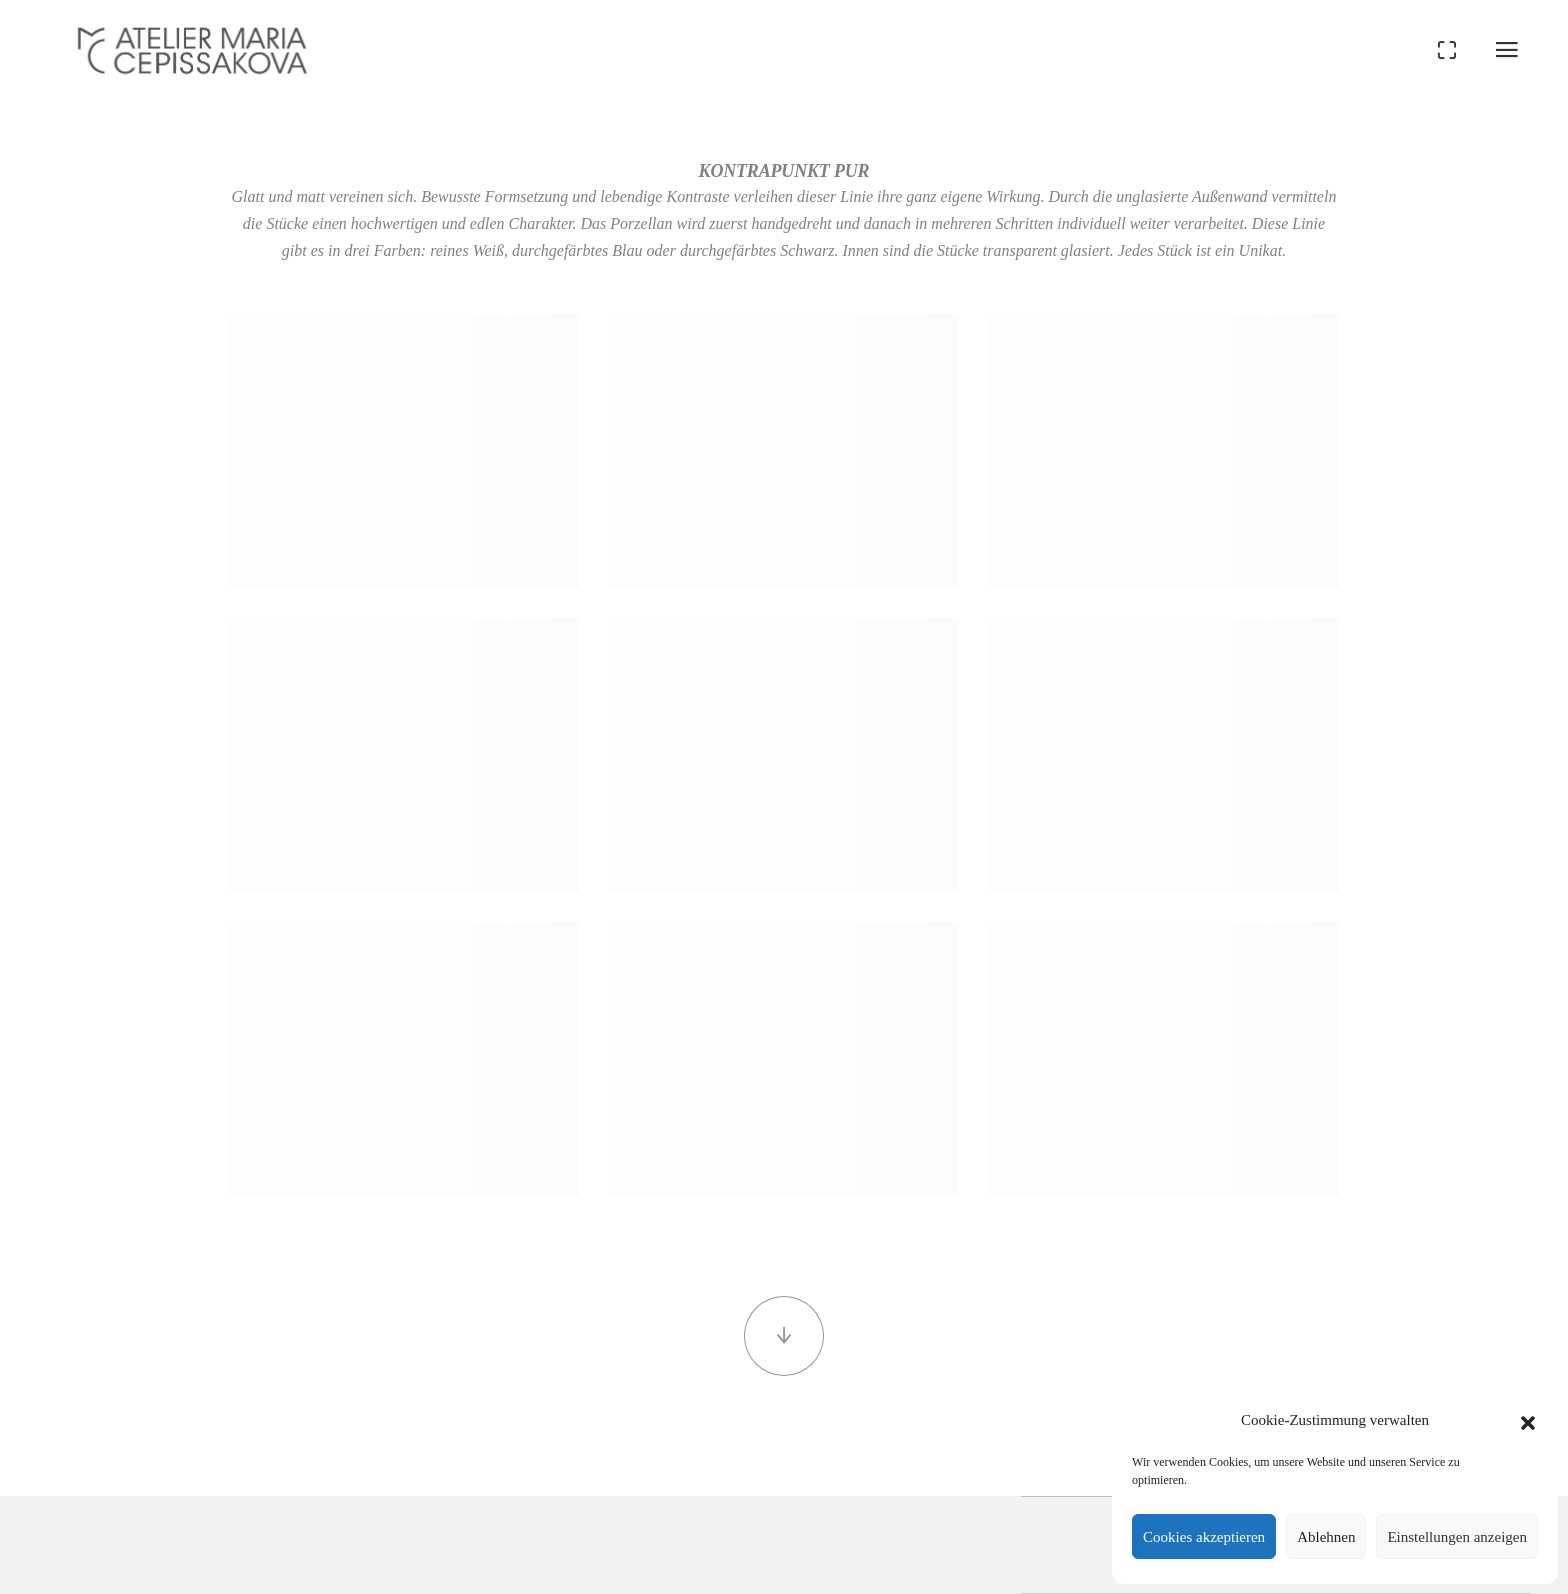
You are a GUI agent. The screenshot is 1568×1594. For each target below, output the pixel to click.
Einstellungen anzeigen (1457, 1537)
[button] (1528, 1420)
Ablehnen (1326, 1537)
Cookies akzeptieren (1204, 1537)
